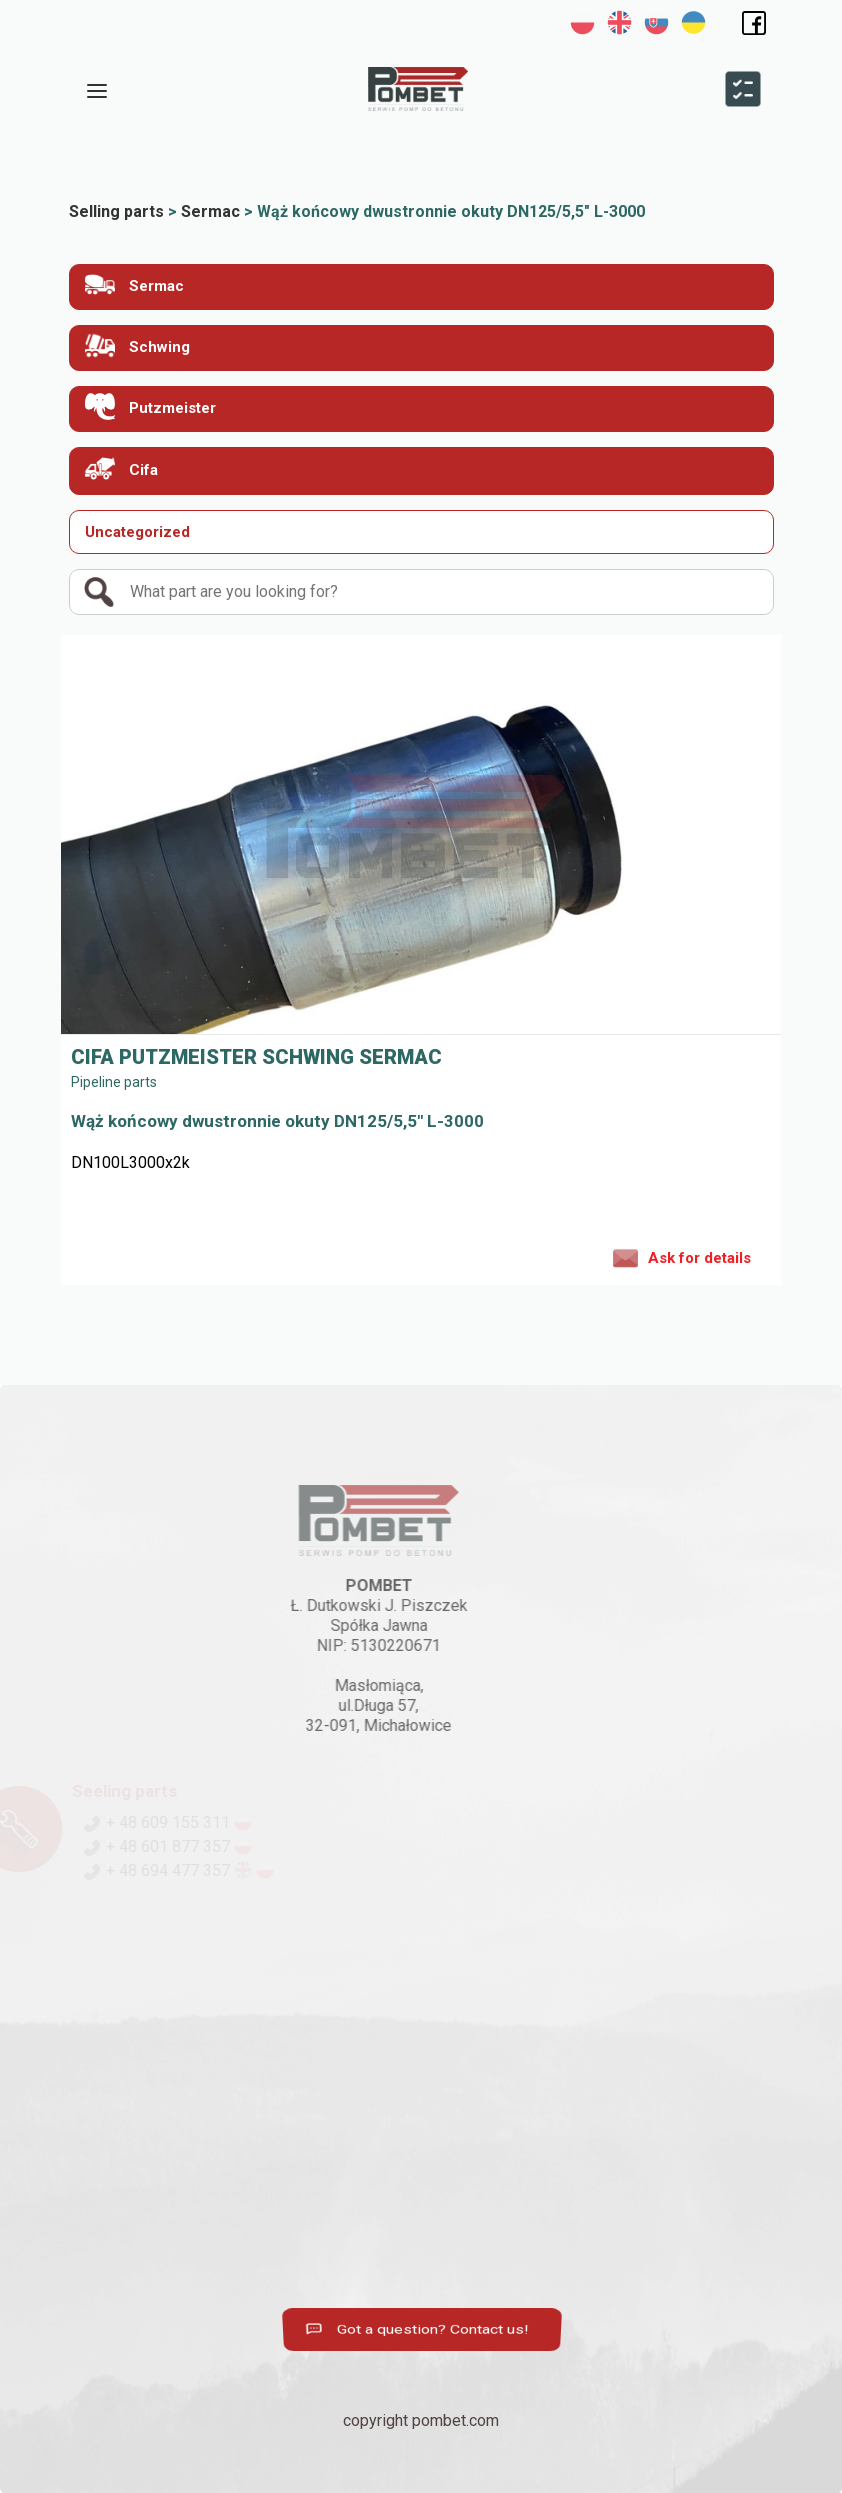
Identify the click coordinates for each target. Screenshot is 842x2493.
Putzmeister (150, 406)
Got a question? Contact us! (420, 2329)
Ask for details (682, 1257)
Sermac (134, 284)
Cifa (121, 468)
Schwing (137, 345)
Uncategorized (137, 532)
